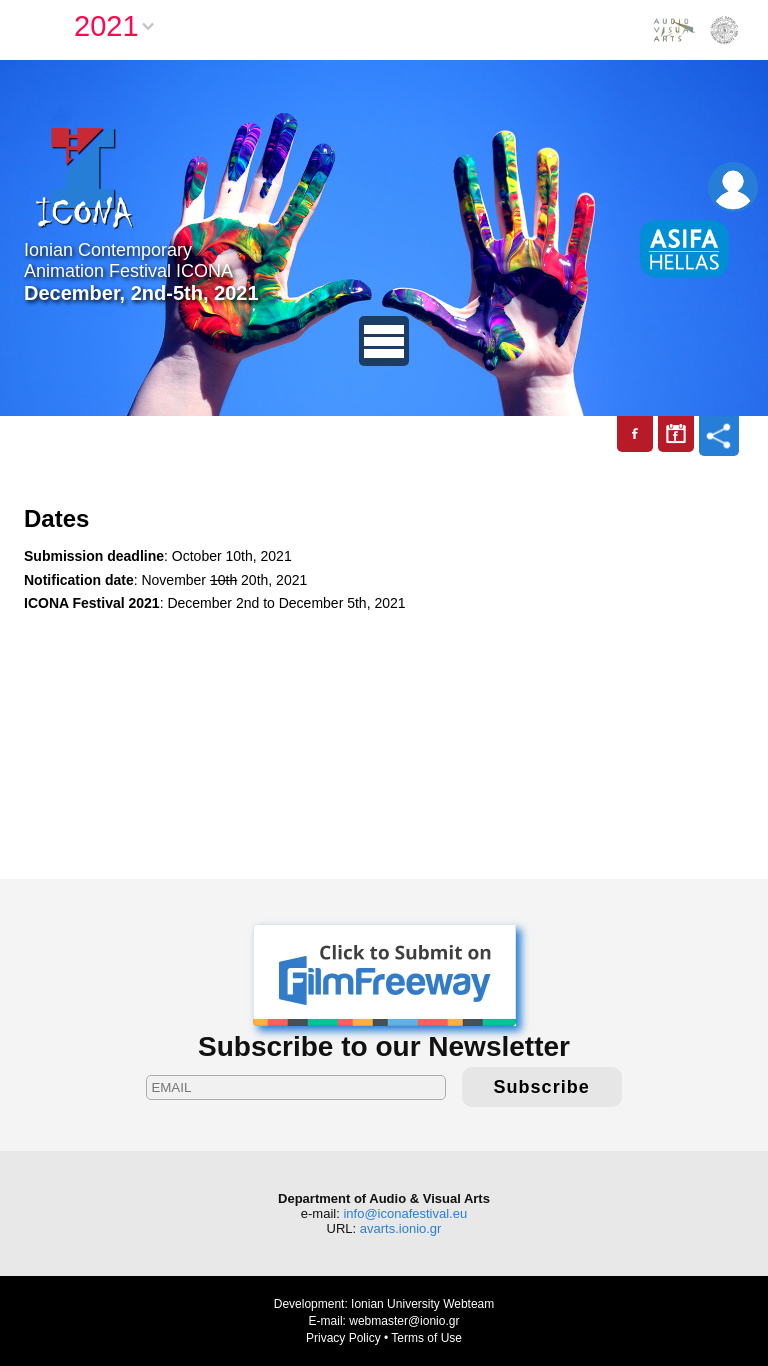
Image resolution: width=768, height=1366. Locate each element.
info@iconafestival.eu (405, 1213)
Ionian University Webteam (422, 1304)
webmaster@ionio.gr (404, 1321)
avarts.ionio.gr (401, 1228)
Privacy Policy (343, 1338)
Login (733, 187)
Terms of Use (426, 1338)
